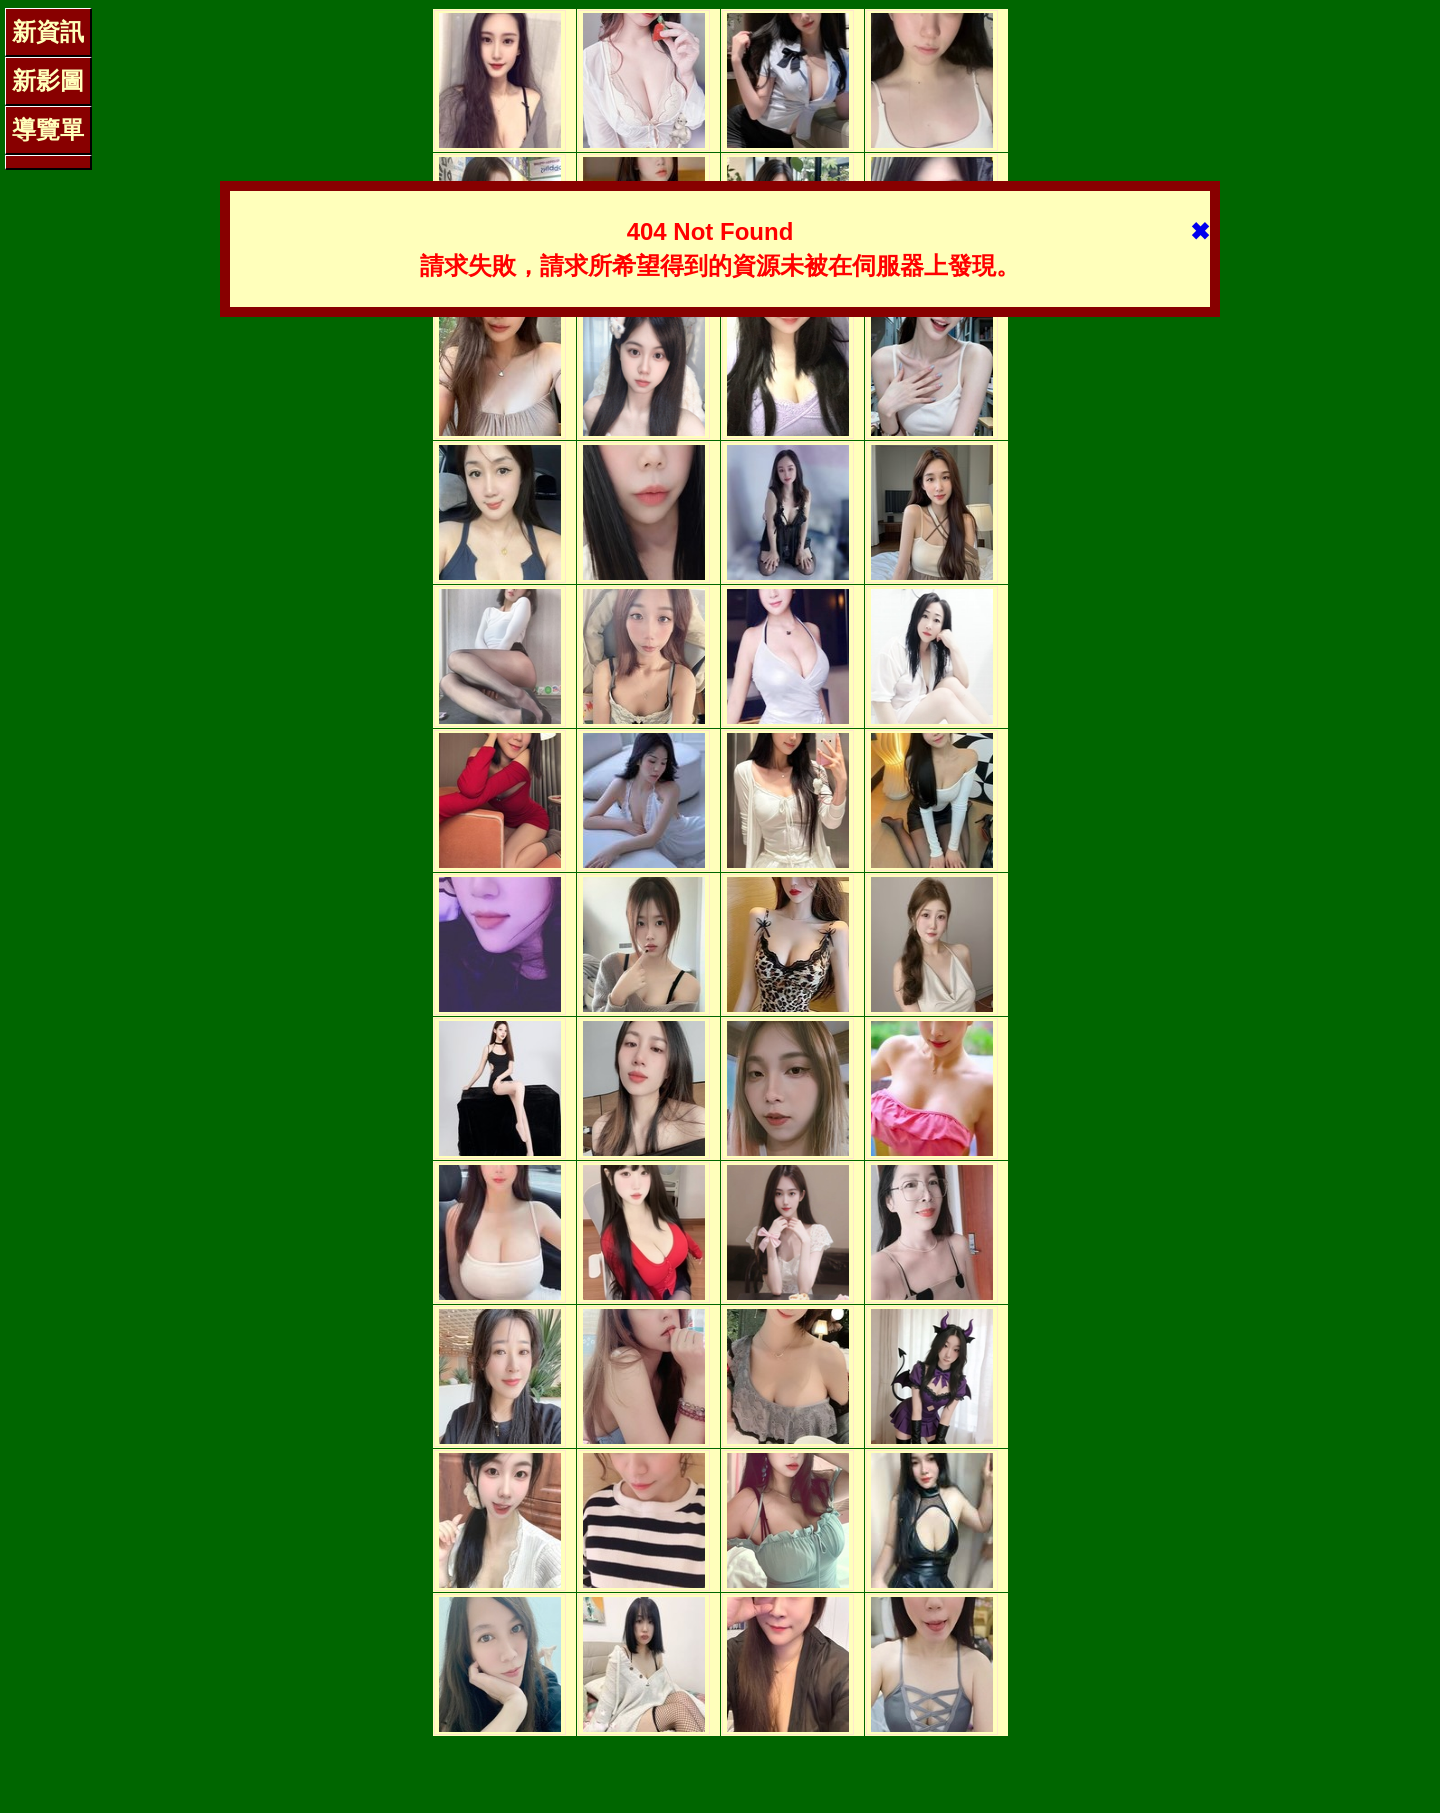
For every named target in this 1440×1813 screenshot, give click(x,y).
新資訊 (48, 31)
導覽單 (48, 129)
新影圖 (48, 80)
